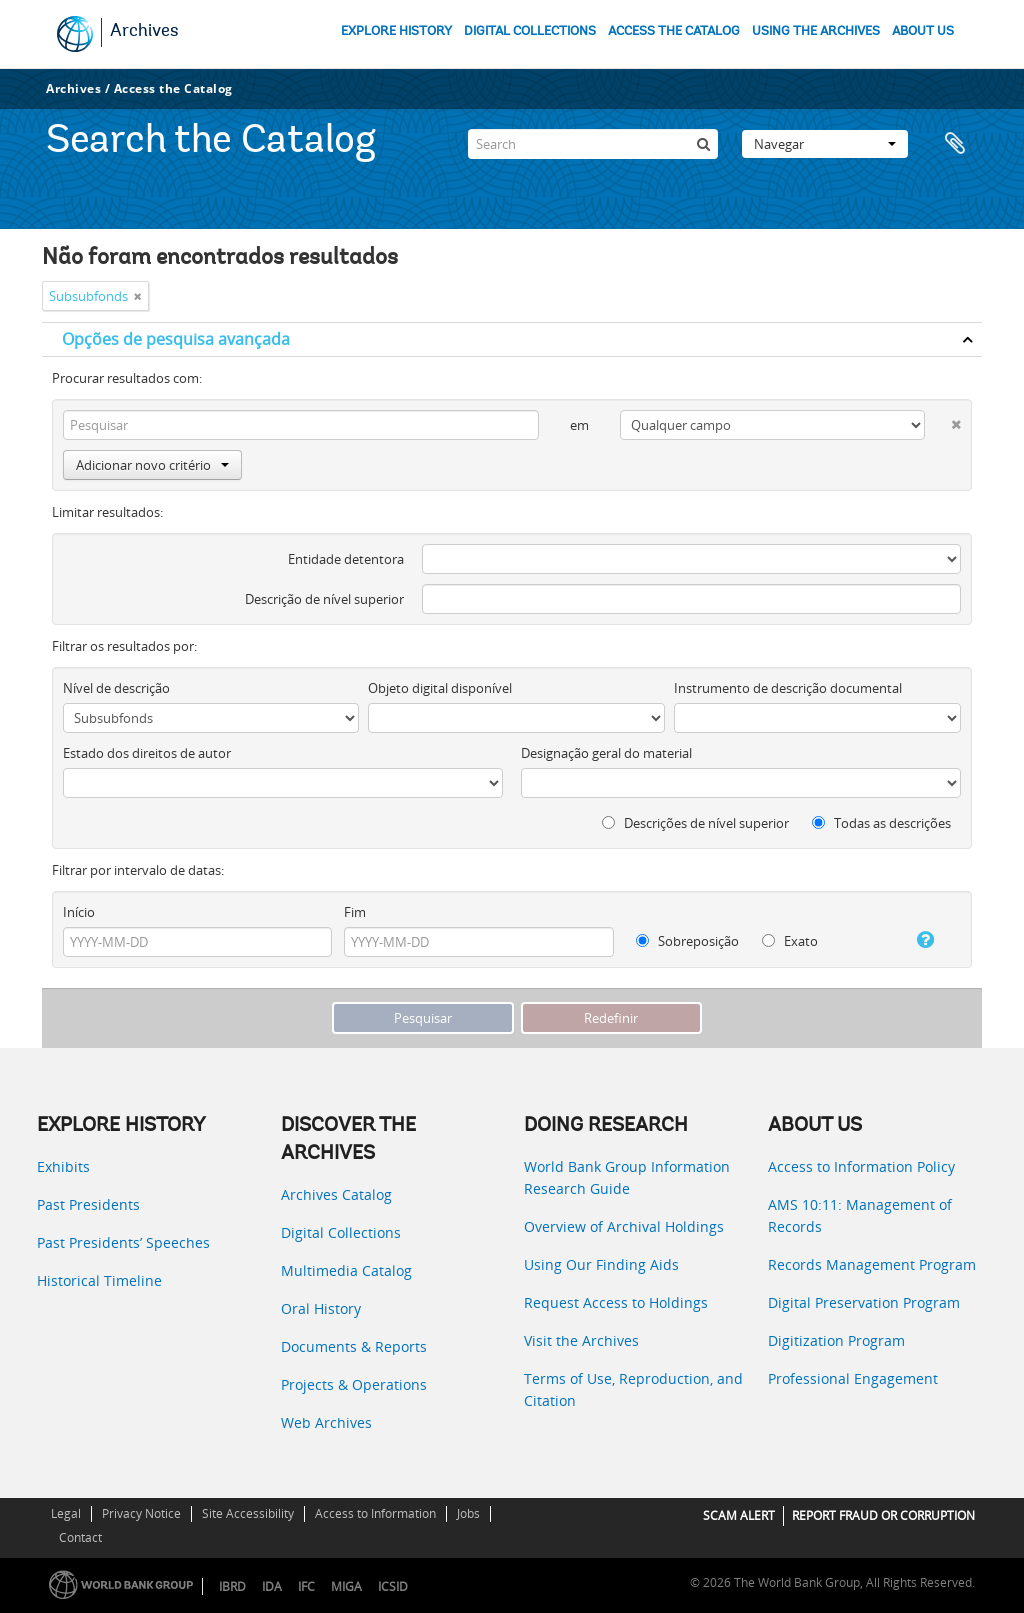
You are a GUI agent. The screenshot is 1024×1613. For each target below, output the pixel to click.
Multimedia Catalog (346, 1270)
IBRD (232, 1586)
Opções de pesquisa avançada (176, 339)
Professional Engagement (853, 1378)
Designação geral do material (606, 753)
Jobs (468, 1513)
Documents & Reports (354, 1346)
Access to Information (375, 1513)
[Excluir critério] (943, 420)
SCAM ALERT (739, 1515)
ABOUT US (923, 31)
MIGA (346, 1586)
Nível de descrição (116, 688)
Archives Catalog (336, 1194)
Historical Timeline (99, 1280)
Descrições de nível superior (695, 823)
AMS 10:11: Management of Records (860, 1215)
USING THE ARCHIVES (816, 31)
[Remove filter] (138, 296)
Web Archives (326, 1422)
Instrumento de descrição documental (788, 688)
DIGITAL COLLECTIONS (530, 31)
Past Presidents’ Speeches (123, 1242)
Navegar (825, 144)
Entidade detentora (346, 559)
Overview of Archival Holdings (624, 1226)
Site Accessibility (248, 1513)
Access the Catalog (173, 88)
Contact (80, 1537)
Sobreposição (687, 941)
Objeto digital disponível (440, 688)
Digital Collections (341, 1232)
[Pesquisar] (703, 144)
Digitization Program (836, 1340)
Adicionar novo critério (152, 465)
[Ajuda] (916, 940)
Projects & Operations (354, 1384)
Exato (790, 941)
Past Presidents (88, 1204)
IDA (272, 1586)
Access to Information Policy (861, 1166)
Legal (66, 1513)
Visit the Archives (581, 1340)
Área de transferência (957, 144)
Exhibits (63, 1166)
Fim (355, 912)
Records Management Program (872, 1264)
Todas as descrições (881, 823)
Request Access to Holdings (616, 1302)
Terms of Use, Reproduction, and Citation (633, 1389)
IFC (306, 1586)
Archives (144, 32)
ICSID (393, 1586)
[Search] (593, 144)
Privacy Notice (141, 1513)
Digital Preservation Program (864, 1302)
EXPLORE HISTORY (396, 31)
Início (79, 912)
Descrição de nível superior (324, 599)
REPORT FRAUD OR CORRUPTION (883, 1515)
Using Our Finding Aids (601, 1264)
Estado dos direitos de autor (147, 753)
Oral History (321, 1308)
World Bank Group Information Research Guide (627, 1177)
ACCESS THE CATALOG (674, 31)
